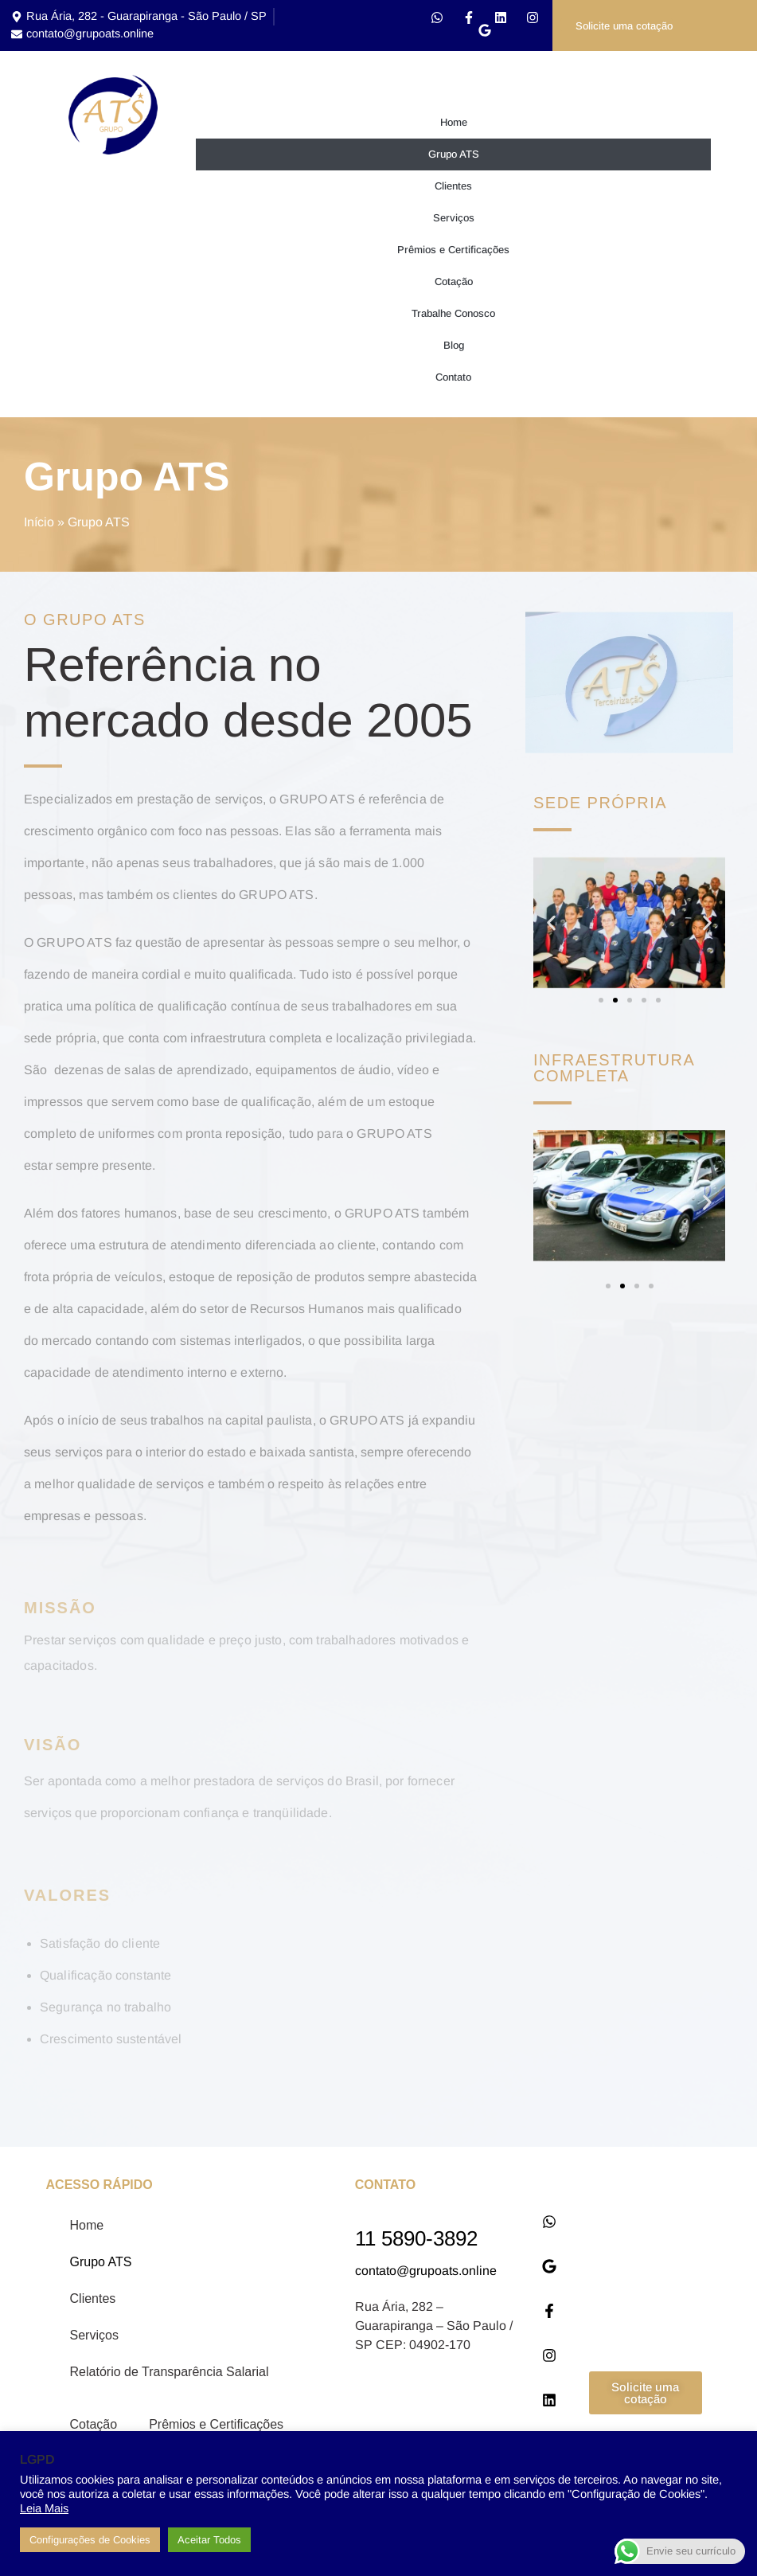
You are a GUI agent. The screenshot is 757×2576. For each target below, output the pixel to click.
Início (39, 525)
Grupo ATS (453, 157)
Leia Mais (44, 2508)
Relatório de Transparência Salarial (169, 2375)
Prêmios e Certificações (453, 253)
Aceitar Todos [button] (209, 2540)
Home (453, 125)
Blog (453, 348)
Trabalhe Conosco (453, 316)
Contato (453, 380)
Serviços (453, 221)
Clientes (453, 189)
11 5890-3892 (416, 2242)
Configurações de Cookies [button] (89, 2540)
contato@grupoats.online (426, 2274)
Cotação (454, 285)
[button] (551, 926)
